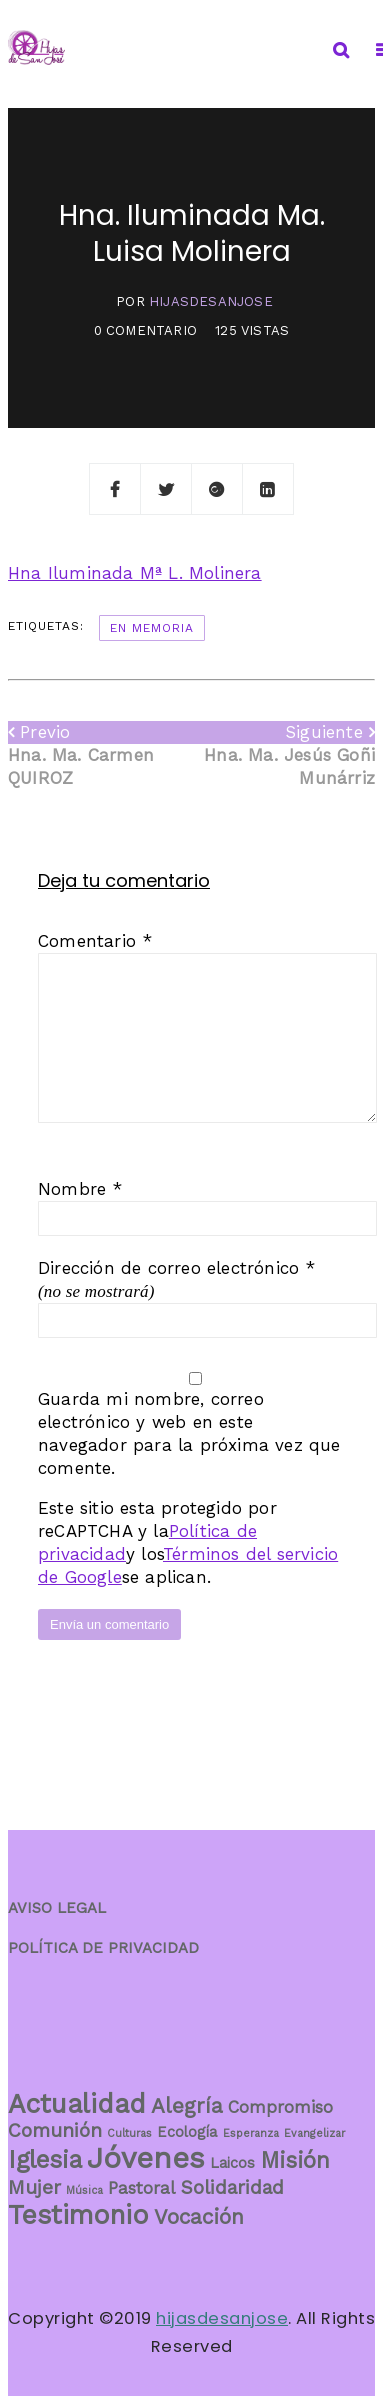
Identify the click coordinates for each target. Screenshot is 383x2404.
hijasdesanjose (211, 301)
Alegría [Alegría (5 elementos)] (187, 2106)
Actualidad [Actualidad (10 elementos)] (77, 2103)
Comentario (95, 941)
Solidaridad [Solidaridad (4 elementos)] (232, 2187)
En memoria (152, 628)
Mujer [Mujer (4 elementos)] (34, 2187)
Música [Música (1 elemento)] (84, 2190)
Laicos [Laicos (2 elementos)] (232, 2163)
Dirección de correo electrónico (177, 1268)
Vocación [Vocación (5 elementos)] (199, 2217)
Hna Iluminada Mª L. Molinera (135, 573)
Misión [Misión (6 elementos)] (295, 2160)
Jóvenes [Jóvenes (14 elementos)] (146, 2158)
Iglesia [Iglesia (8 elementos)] (45, 2159)
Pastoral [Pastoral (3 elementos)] (141, 2188)
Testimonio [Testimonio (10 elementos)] (78, 2214)
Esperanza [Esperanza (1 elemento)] (251, 2133)
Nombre (80, 1189)
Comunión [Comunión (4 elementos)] (55, 2130)
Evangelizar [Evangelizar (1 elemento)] (314, 2133)
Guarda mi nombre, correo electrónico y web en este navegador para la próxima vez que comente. (189, 1433)
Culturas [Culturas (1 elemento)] (129, 2133)
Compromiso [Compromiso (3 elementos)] (280, 2107)
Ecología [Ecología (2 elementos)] (187, 2132)
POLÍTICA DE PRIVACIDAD (103, 1948)
